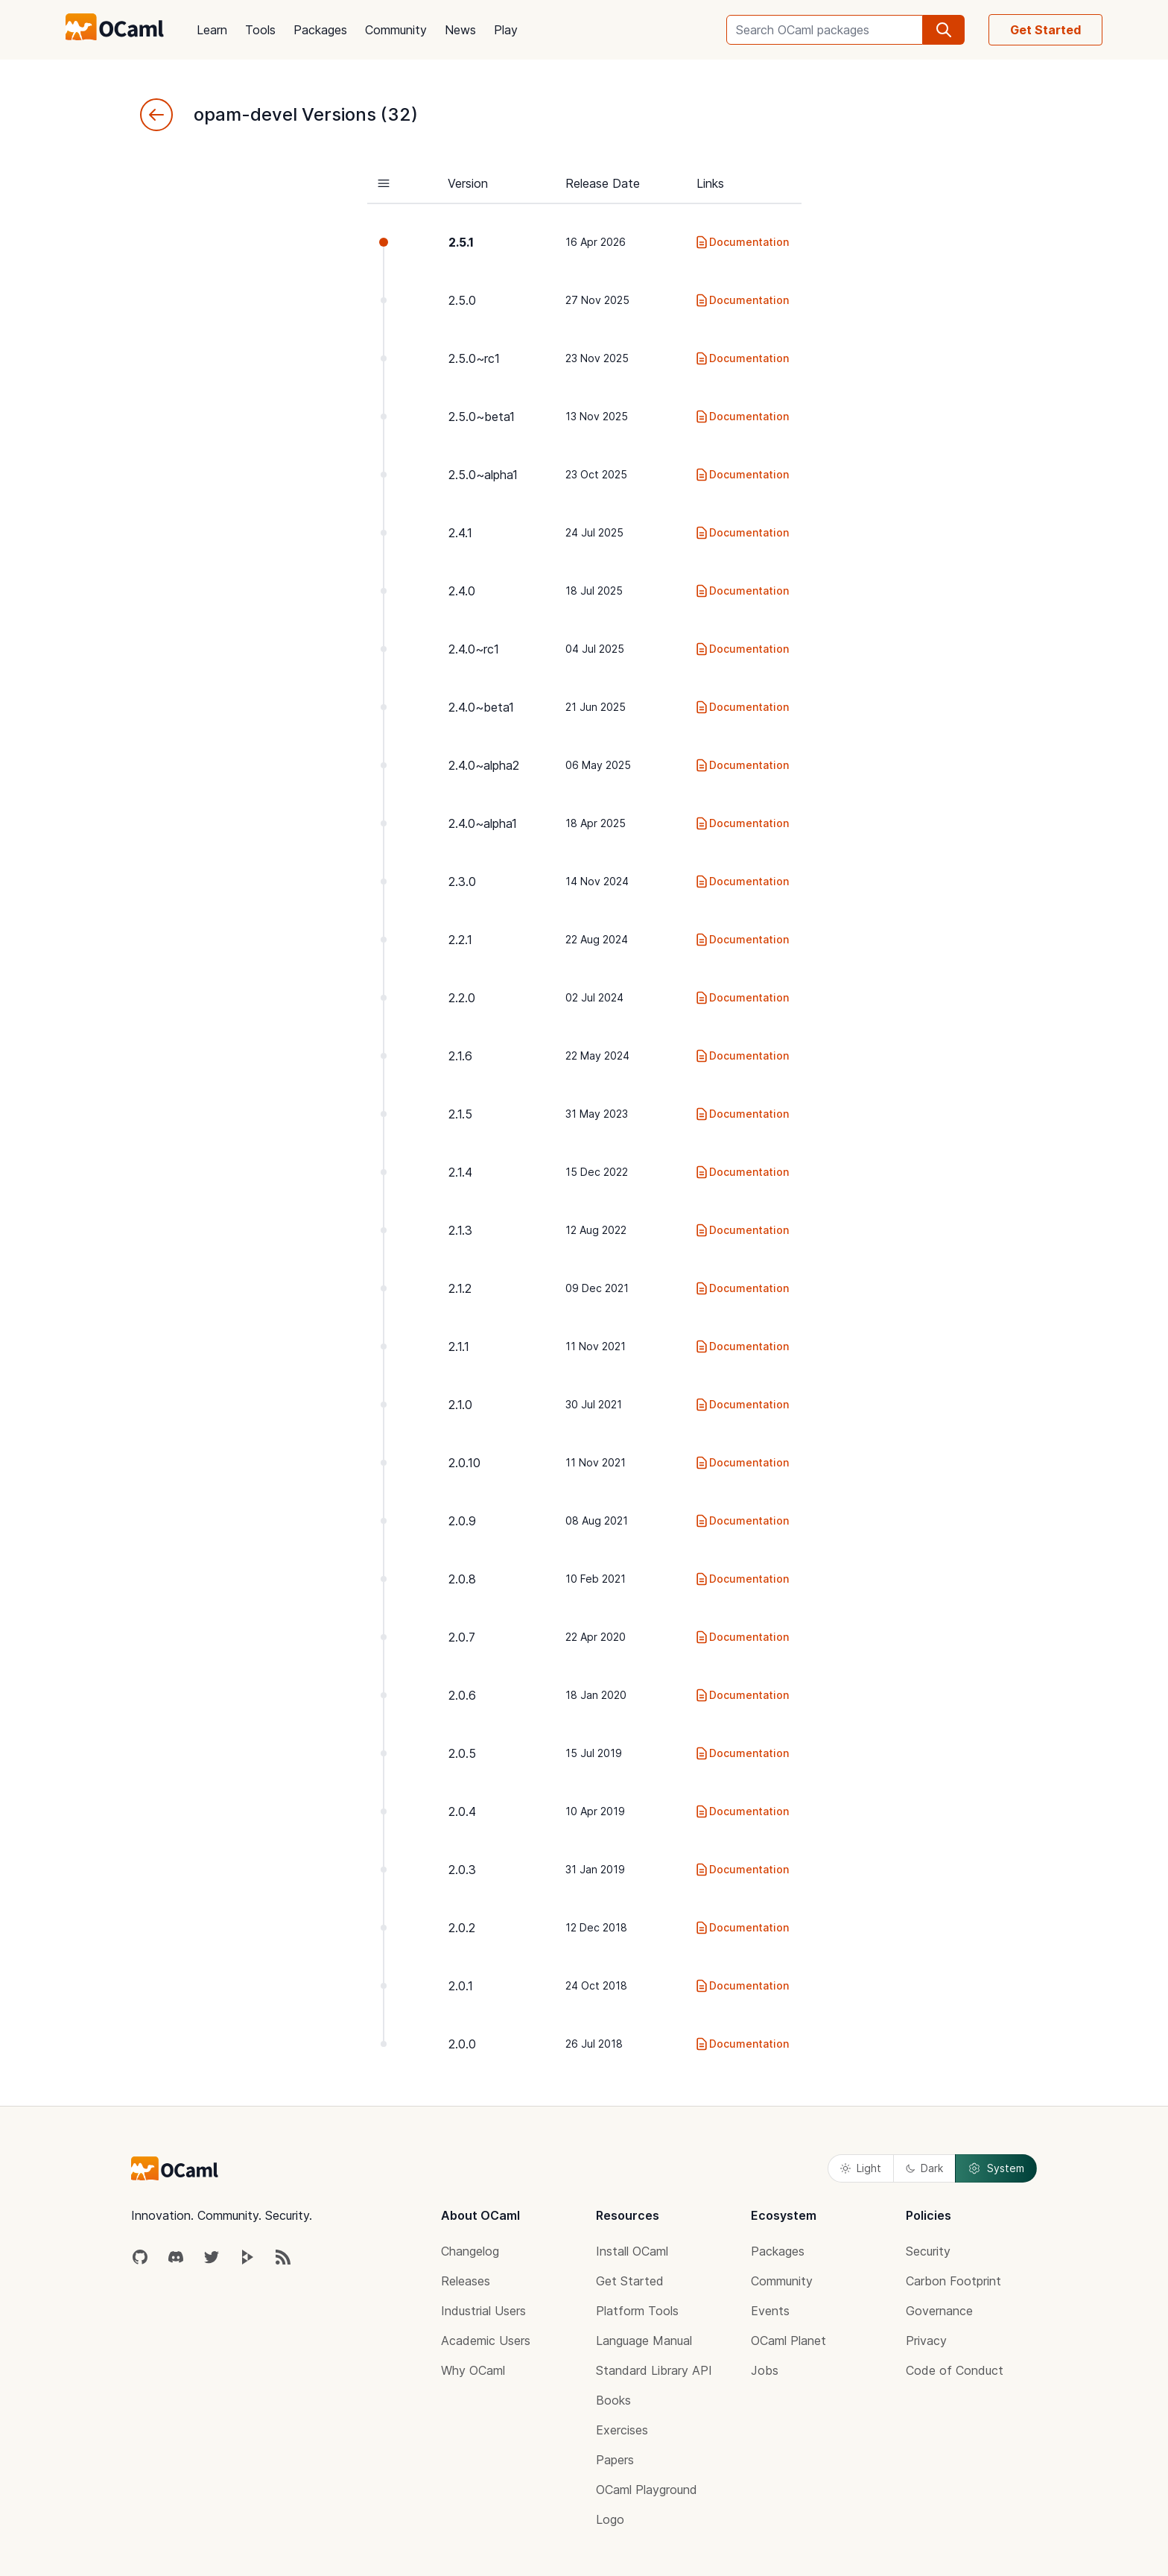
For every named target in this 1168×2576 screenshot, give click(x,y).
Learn (212, 29)
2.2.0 (461, 997)
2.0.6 (462, 1695)
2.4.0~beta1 (481, 707)
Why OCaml (473, 2370)
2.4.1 (460, 532)
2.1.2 (460, 1288)
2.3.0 (462, 881)
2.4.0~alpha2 (483, 765)
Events (770, 2310)
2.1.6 (460, 1055)
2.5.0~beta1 (481, 416)
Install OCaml (632, 2251)
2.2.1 (460, 939)
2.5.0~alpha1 (483, 474)
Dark (924, 2168)
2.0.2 (461, 1927)
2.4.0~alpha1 (482, 823)
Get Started (1045, 29)
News (460, 29)
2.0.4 (462, 1811)
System (996, 2168)
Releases (465, 2280)
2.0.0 (462, 2044)
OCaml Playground (646, 2489)
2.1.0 (460, 1404)
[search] (944, 30)
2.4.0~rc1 (473, 649)
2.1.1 (458, 1346)
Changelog (470, 2251)
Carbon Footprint (953, 2280)
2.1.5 (460, 1114)
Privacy (926, 2340)
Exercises (622, 2429)
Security (928, 2251)
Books (613, 2400)
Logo (610, 2519)
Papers (615, 2459)
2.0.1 (460, 1985)
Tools (260, 29)
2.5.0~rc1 (474, 358)
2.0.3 (462, 1869)
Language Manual (644, 2340)
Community (396, 29)
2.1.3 (460, 1230)
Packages (320, 29)
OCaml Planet (788, 2340)
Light (860, 2168)
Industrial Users (483, 2310)
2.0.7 (461, 1637)
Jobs (764, 2370)
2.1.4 (460, 1172)
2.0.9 (462, 1520)
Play (506, 29)
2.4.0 (461, 590)
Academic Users (485, 2340)
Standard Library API (654, 2370)
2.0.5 (462, 1753)
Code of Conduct (954, 2370)
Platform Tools (637, 2310)
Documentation (741, 242)
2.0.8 (462, 1579)
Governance (939, 2310)
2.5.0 (462, 300)
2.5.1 (461, 242)
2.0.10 (464, 1462)
